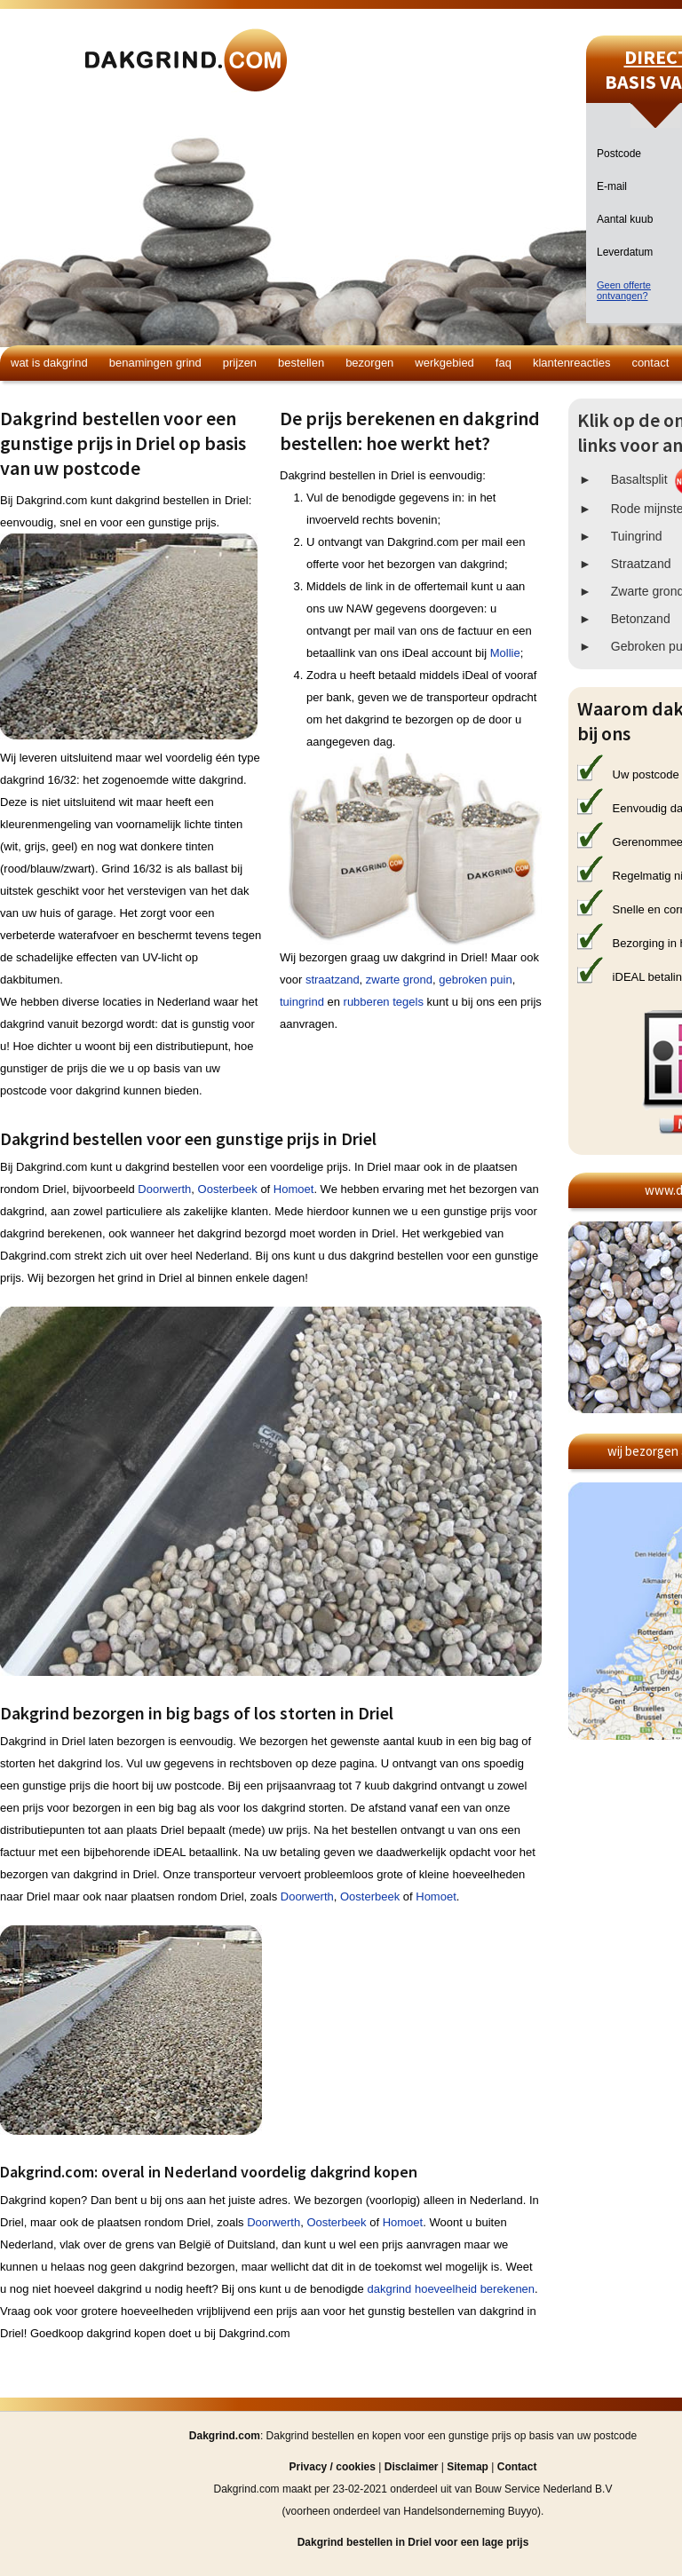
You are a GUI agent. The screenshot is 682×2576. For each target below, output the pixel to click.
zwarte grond (399, 979)
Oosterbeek (228, 1189)
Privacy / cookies (332, 2467)
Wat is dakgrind (49, 362)
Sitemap (467, 2467)
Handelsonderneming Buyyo (470, 2511)
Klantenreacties (571, 362)
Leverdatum (625, 252)
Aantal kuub (625, 219)
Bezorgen (369, 362)
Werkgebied (444, 362)
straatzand (332, 979)
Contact (650, 362)
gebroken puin (475, 979)
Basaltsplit (639, 479)
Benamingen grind (155, 362)
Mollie (505, 653)
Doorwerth (164, 1189)
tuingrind (302, 1001)
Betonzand (640, 619)
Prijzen (240, 362)
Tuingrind (636, 536)
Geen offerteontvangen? (624, 290)
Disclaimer (412, 2467)
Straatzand (641, 564)
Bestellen (301, 362)
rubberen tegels (384, 1001)
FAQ (504, 362)
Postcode (619, 153)
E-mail (612, 186)
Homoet (294, 1189)
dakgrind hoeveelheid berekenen (451, 2288)
